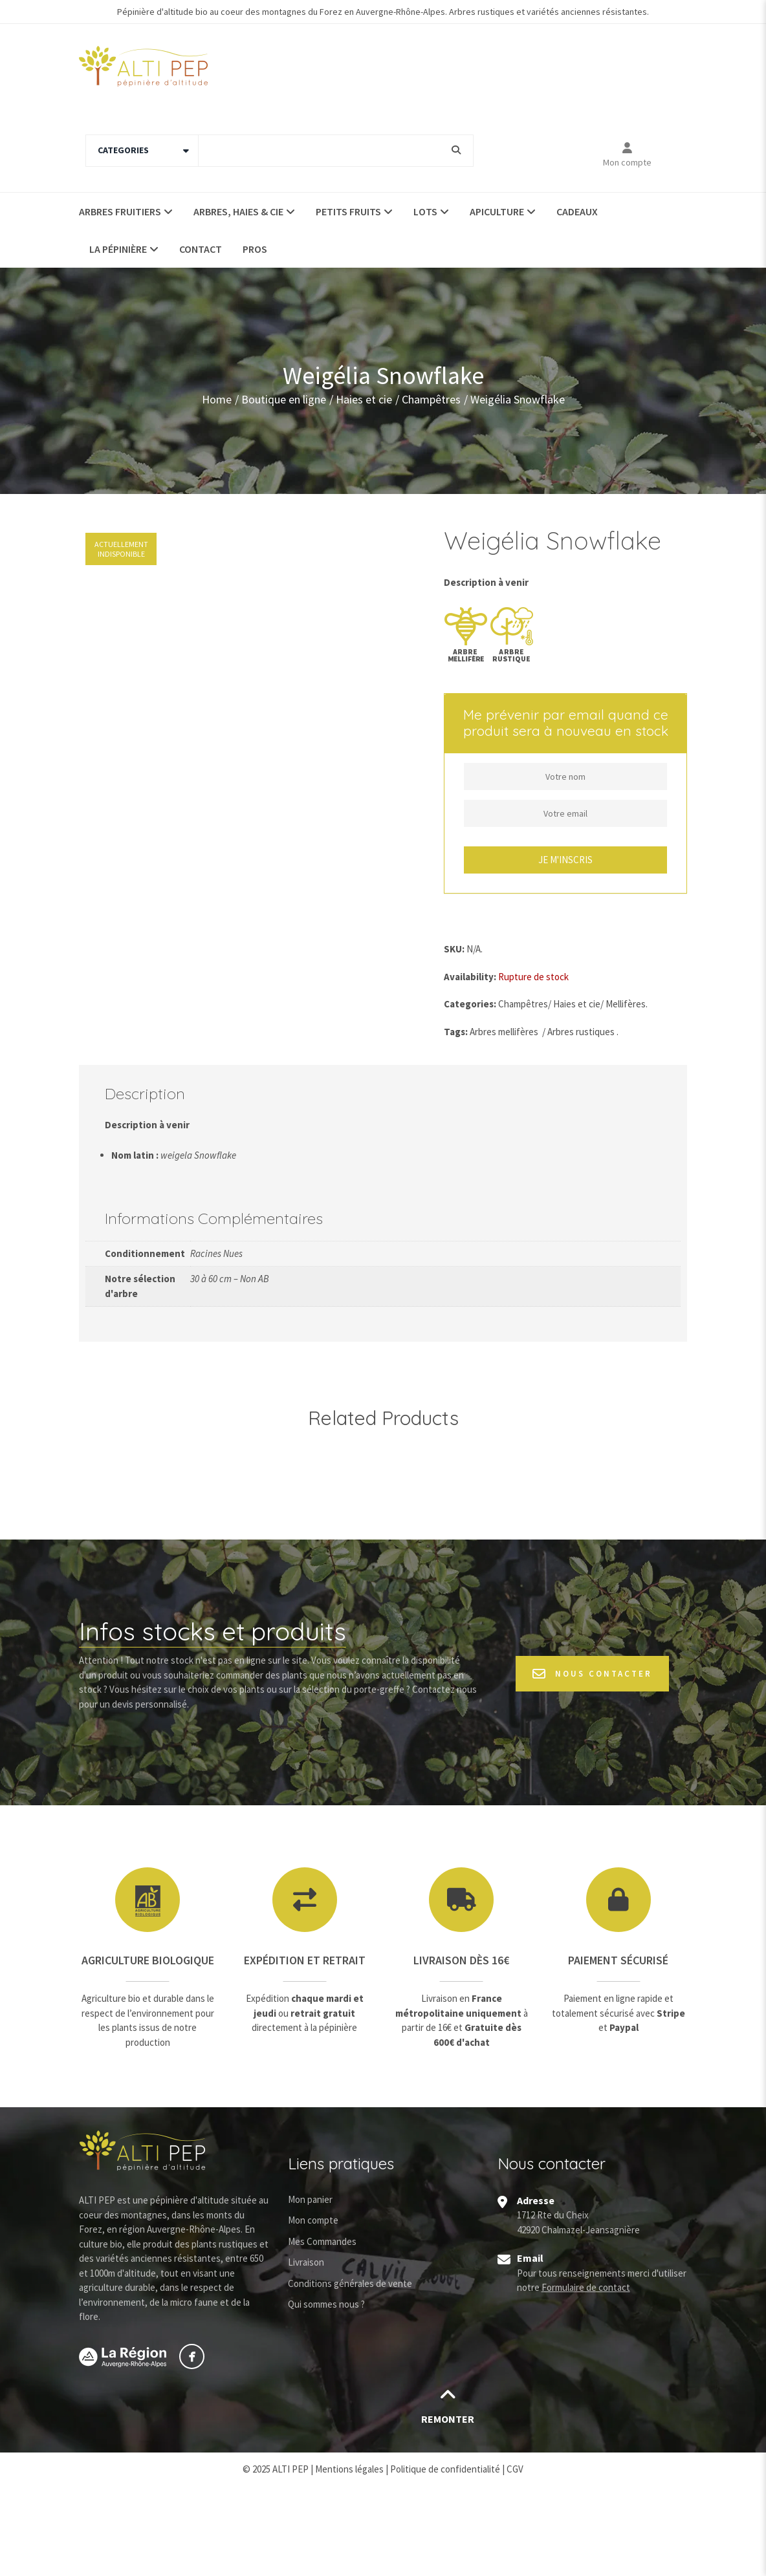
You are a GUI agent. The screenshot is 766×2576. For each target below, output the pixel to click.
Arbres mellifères (504, 1031)
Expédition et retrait (305, 2052)
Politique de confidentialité (445, 2560)
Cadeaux (577, 211)
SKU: (454, 949)
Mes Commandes (322, 2332)
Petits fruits (348, 211)
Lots (425, 211)
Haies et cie (364, 399)
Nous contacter (592, 1765)
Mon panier (310, 2290)
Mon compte (627, 162)
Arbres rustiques (581, 1031)
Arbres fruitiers (120, 211)
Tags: (456, 1031)
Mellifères (626, 1004)
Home (217, 399)
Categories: (470, 1004)
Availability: (470, 977)
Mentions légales (349, 2560)
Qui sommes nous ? (326, 2396)
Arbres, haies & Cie (238, 211)
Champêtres (431, 399)
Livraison (306, 2354)
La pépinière (118, 248)
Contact (200, 248)
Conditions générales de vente (350, 2374)
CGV (515, 2560)
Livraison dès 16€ (461, 2052)
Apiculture (497, 211)
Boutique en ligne (283, 399)
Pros (255, 248)
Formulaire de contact (586, 2379)
